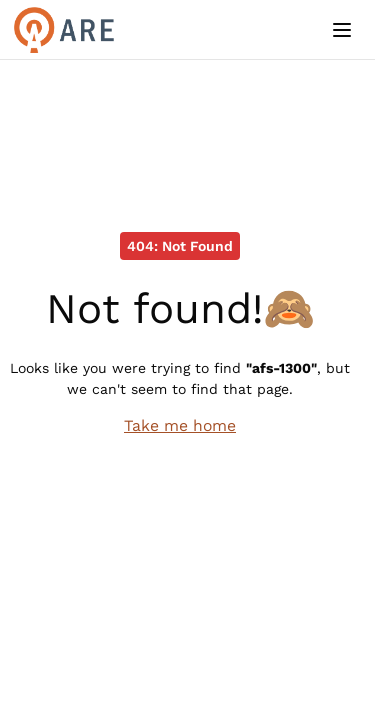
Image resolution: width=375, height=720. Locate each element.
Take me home (180, 425)
